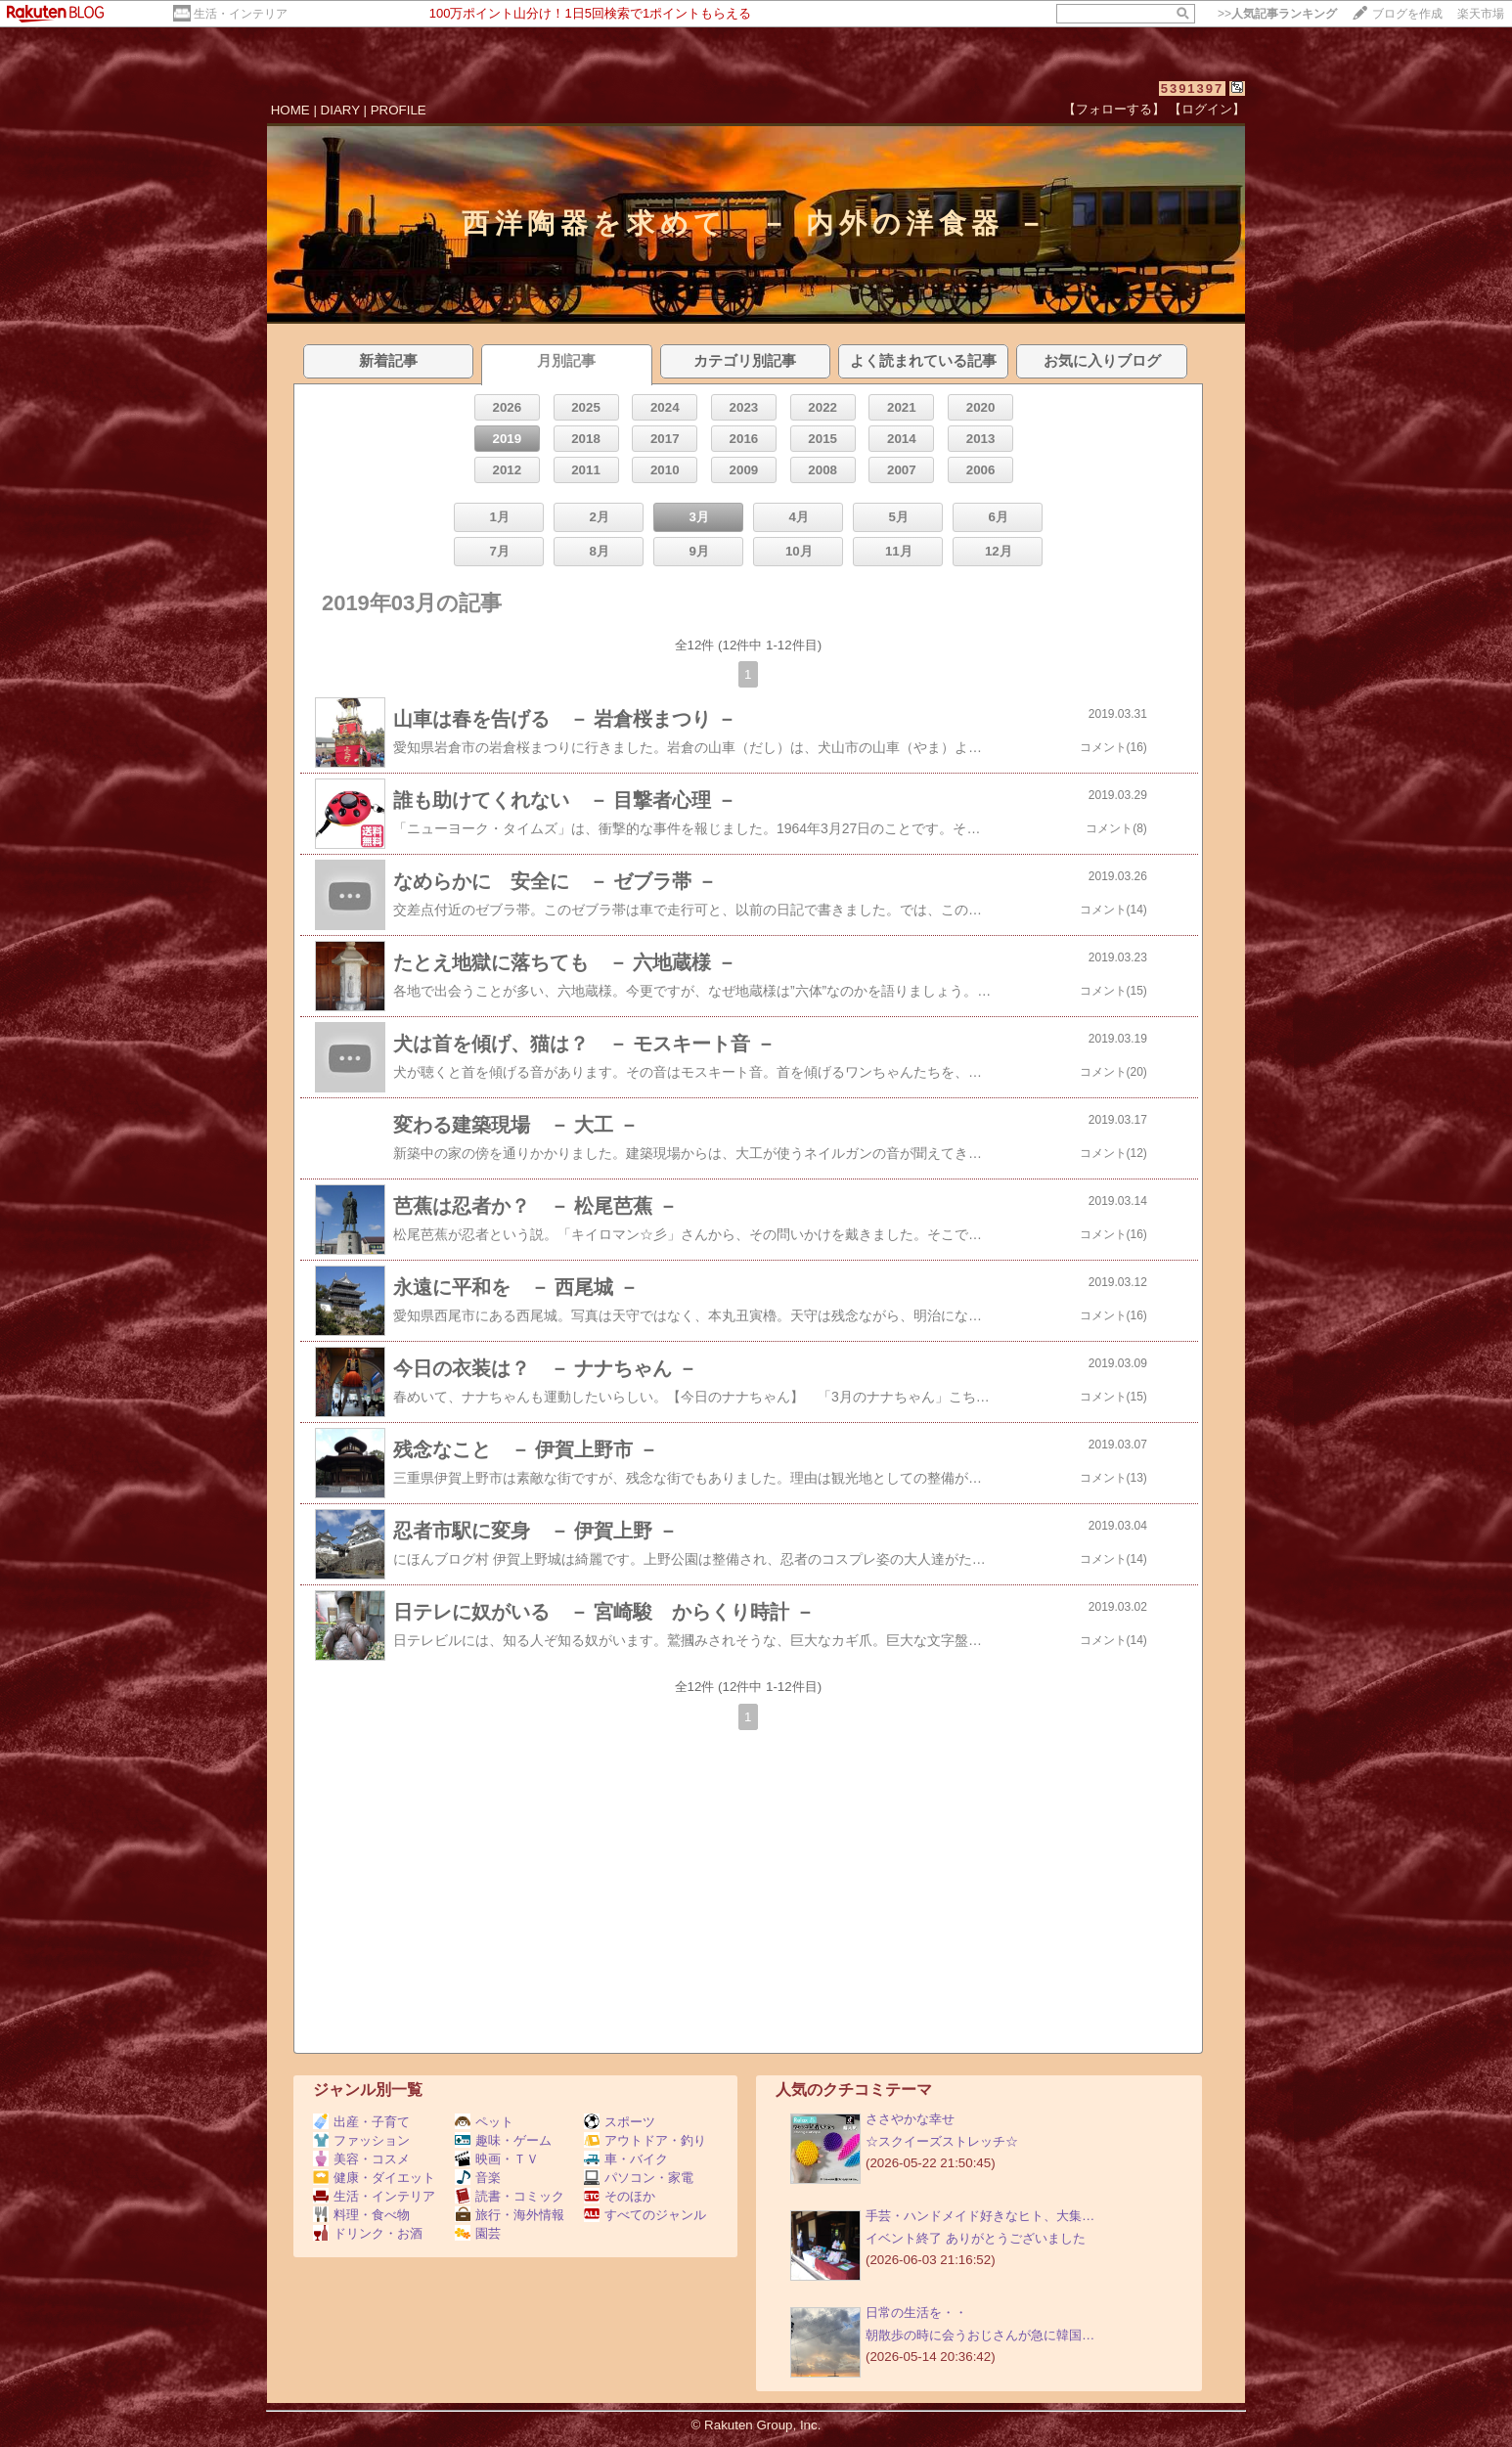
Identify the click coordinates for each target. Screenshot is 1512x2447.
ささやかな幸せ (910, 2119)
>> (1277, 14)
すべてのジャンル (645, 2214)
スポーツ (619, 2121)
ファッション (361, 2140)
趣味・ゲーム (503, 2140)
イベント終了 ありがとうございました (976, 2238)
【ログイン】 (1207, 109)
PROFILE (398, 110)
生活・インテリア (241, 14)
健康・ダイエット (374, 2177)
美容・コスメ (361, 2159)
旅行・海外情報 (509, 2214)
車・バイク (626, 2159)
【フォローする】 (1114, 109)
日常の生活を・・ (916, 2312)
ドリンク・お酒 (367, 2233)
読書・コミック (509, 2196)
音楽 (478, 2177)
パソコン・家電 (638, 2177)
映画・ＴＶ (497, 2159)
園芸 (478, 2233)
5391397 (1192, 88)
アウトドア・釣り (645, 2140)
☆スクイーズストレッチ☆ (942, 2141)
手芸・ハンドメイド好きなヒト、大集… (980, 2215)
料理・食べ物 (361, 2214)
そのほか (619, 2196)
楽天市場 (1480, 14)
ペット (484, 2121)
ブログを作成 (1407, 14)
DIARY (340, 110)
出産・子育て (361, 2121)
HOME (290, 110)
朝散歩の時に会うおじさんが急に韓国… (980, 2335)
